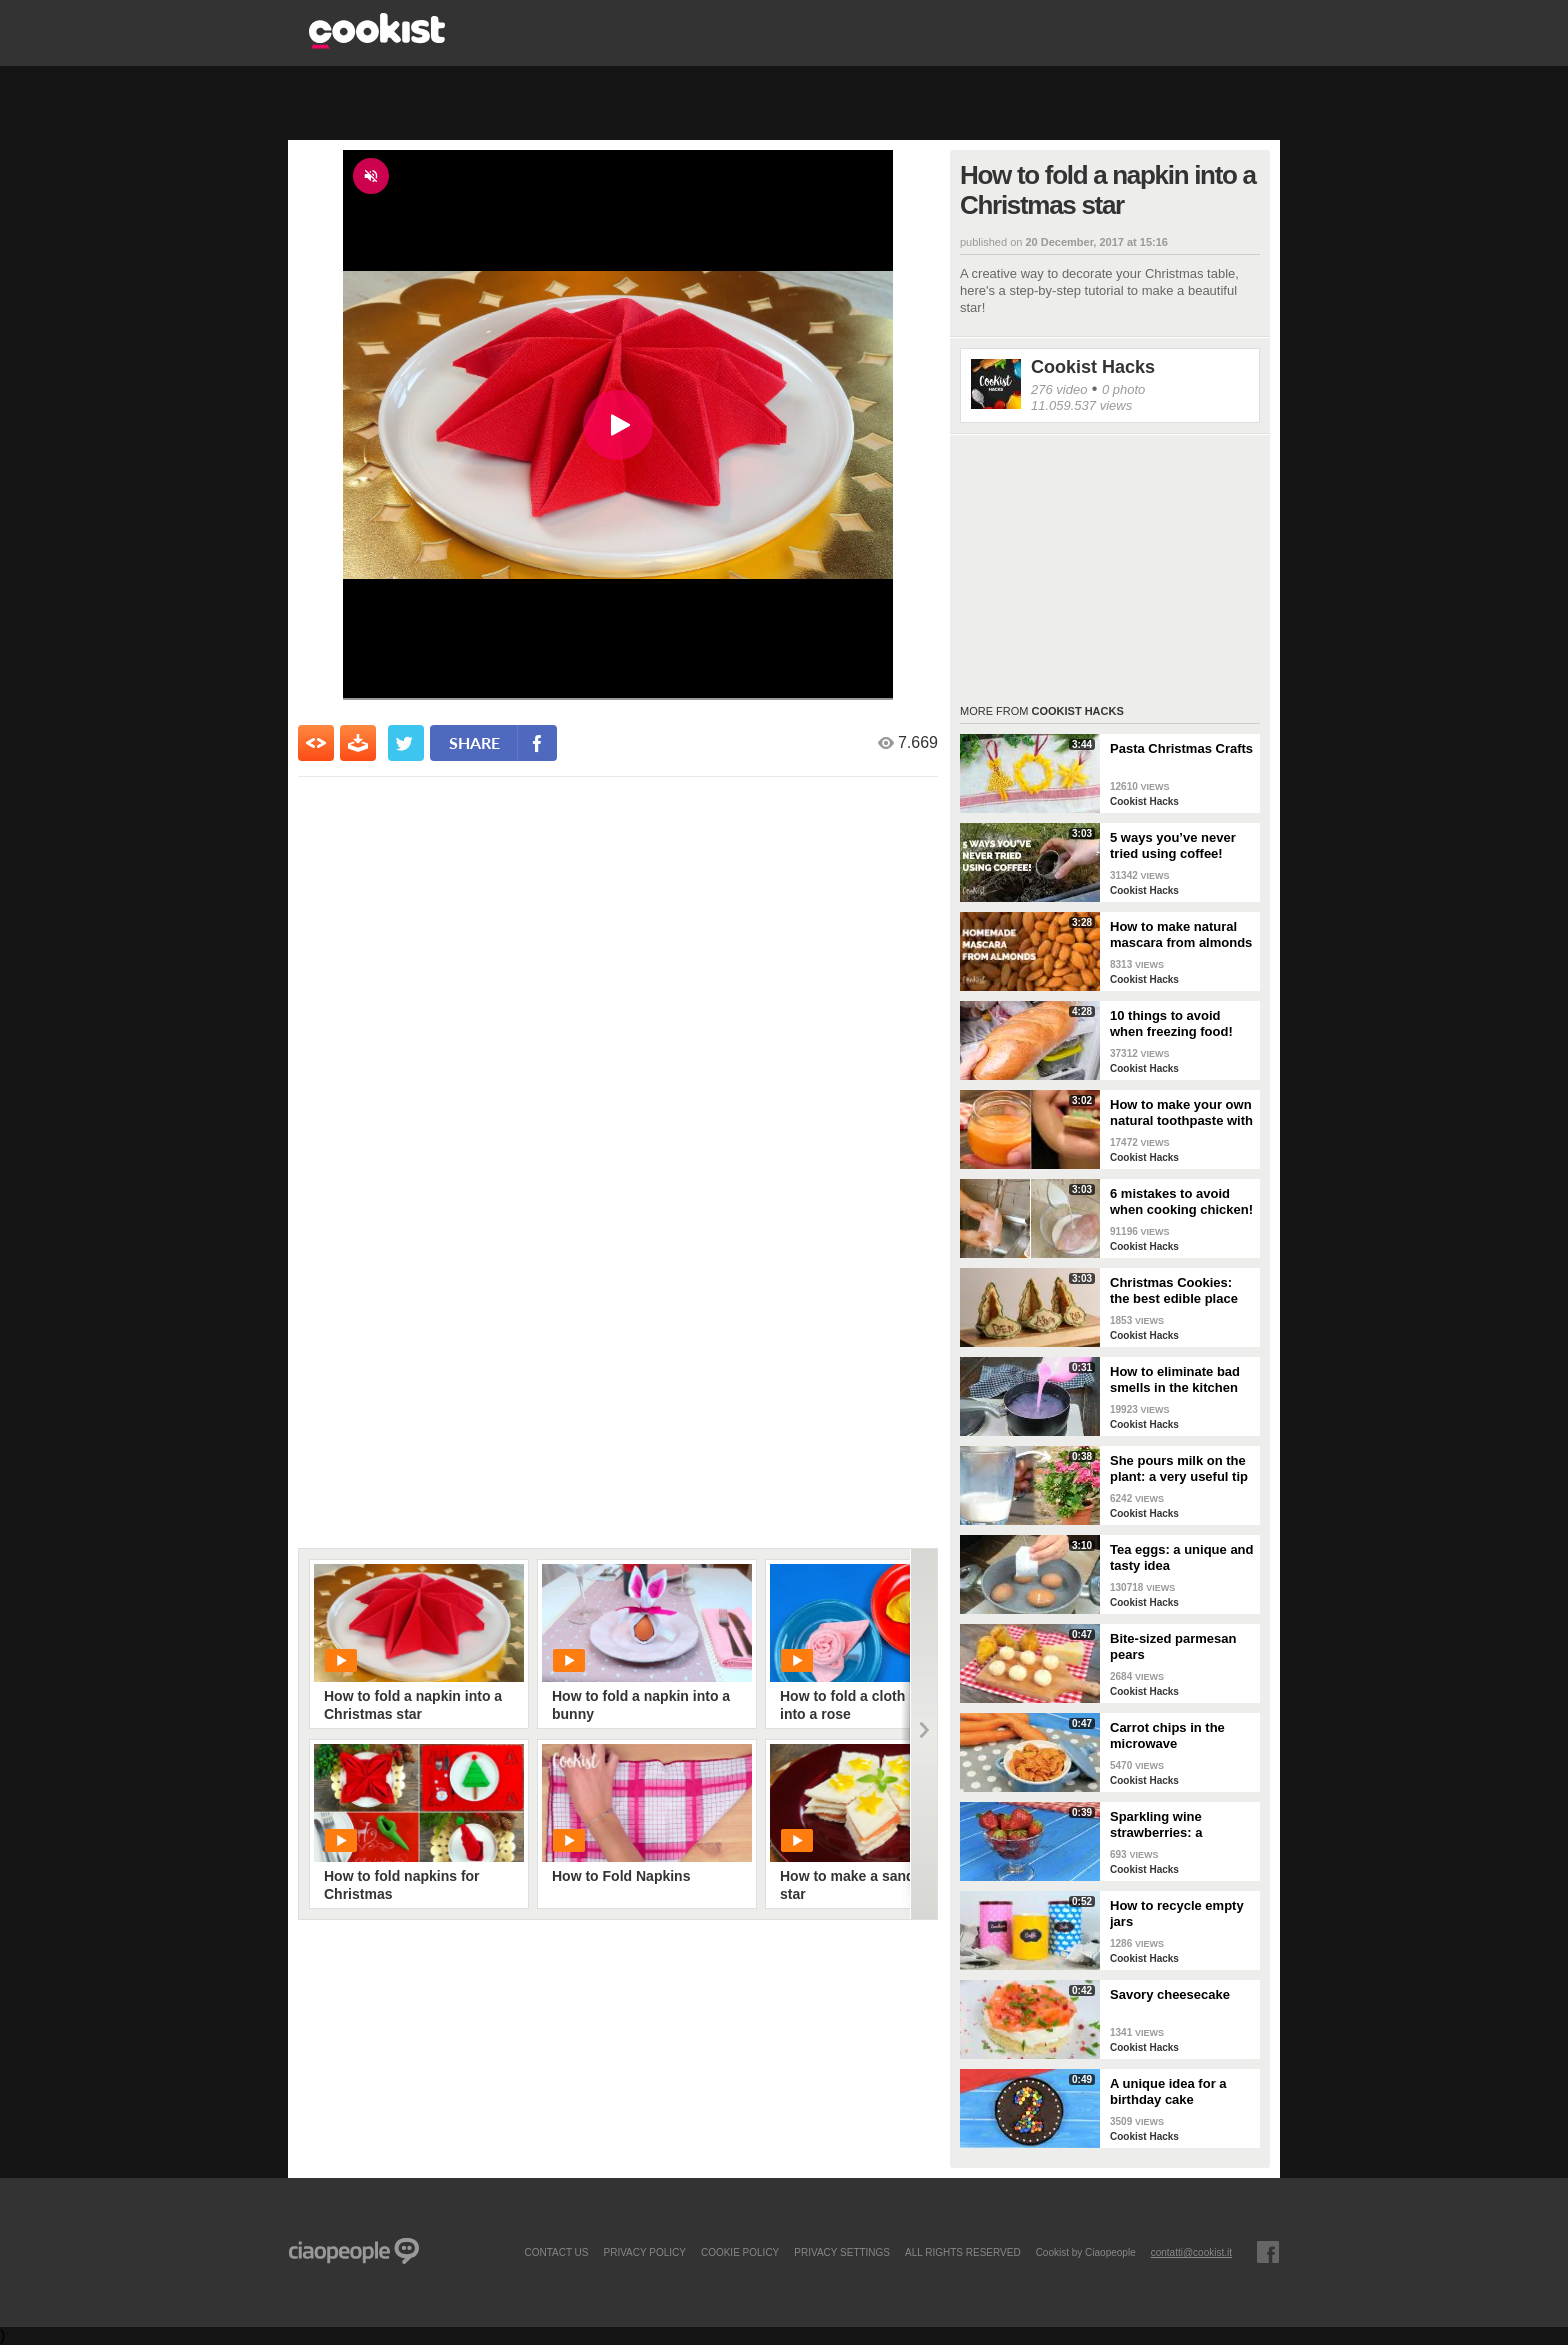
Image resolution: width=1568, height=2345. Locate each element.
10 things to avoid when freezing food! (1171, 1023)
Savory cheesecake (1170, 1994)
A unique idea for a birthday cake (1168, 2091)
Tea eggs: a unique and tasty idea (1182, 1557)
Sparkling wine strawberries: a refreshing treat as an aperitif (1176, 1825)
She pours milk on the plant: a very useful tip (1179, 1468)
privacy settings (842, 2252)
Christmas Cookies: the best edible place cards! (1174, 1291)
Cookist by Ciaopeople (1086, 2252)
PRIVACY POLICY (644, 2252)
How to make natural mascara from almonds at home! (1181, 935)
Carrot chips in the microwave (1167, 1735)
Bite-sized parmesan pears (1173, 1646)
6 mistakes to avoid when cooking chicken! (1181, 1201)
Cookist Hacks (1093, 367)
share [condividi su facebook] (474, 742)
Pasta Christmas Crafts (1181, 748)
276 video (1059, 389)
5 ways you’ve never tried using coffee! (1173, 845)
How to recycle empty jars (1177, 1913)
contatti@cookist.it (1191, 2252)
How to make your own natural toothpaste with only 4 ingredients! (1181, 1113)
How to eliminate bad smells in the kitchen (1175, 1379)
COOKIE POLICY (740, 2252)
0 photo (1123, 389)
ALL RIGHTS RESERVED (963, 2252)
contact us (556, 2252)
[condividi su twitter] (406, 743)
